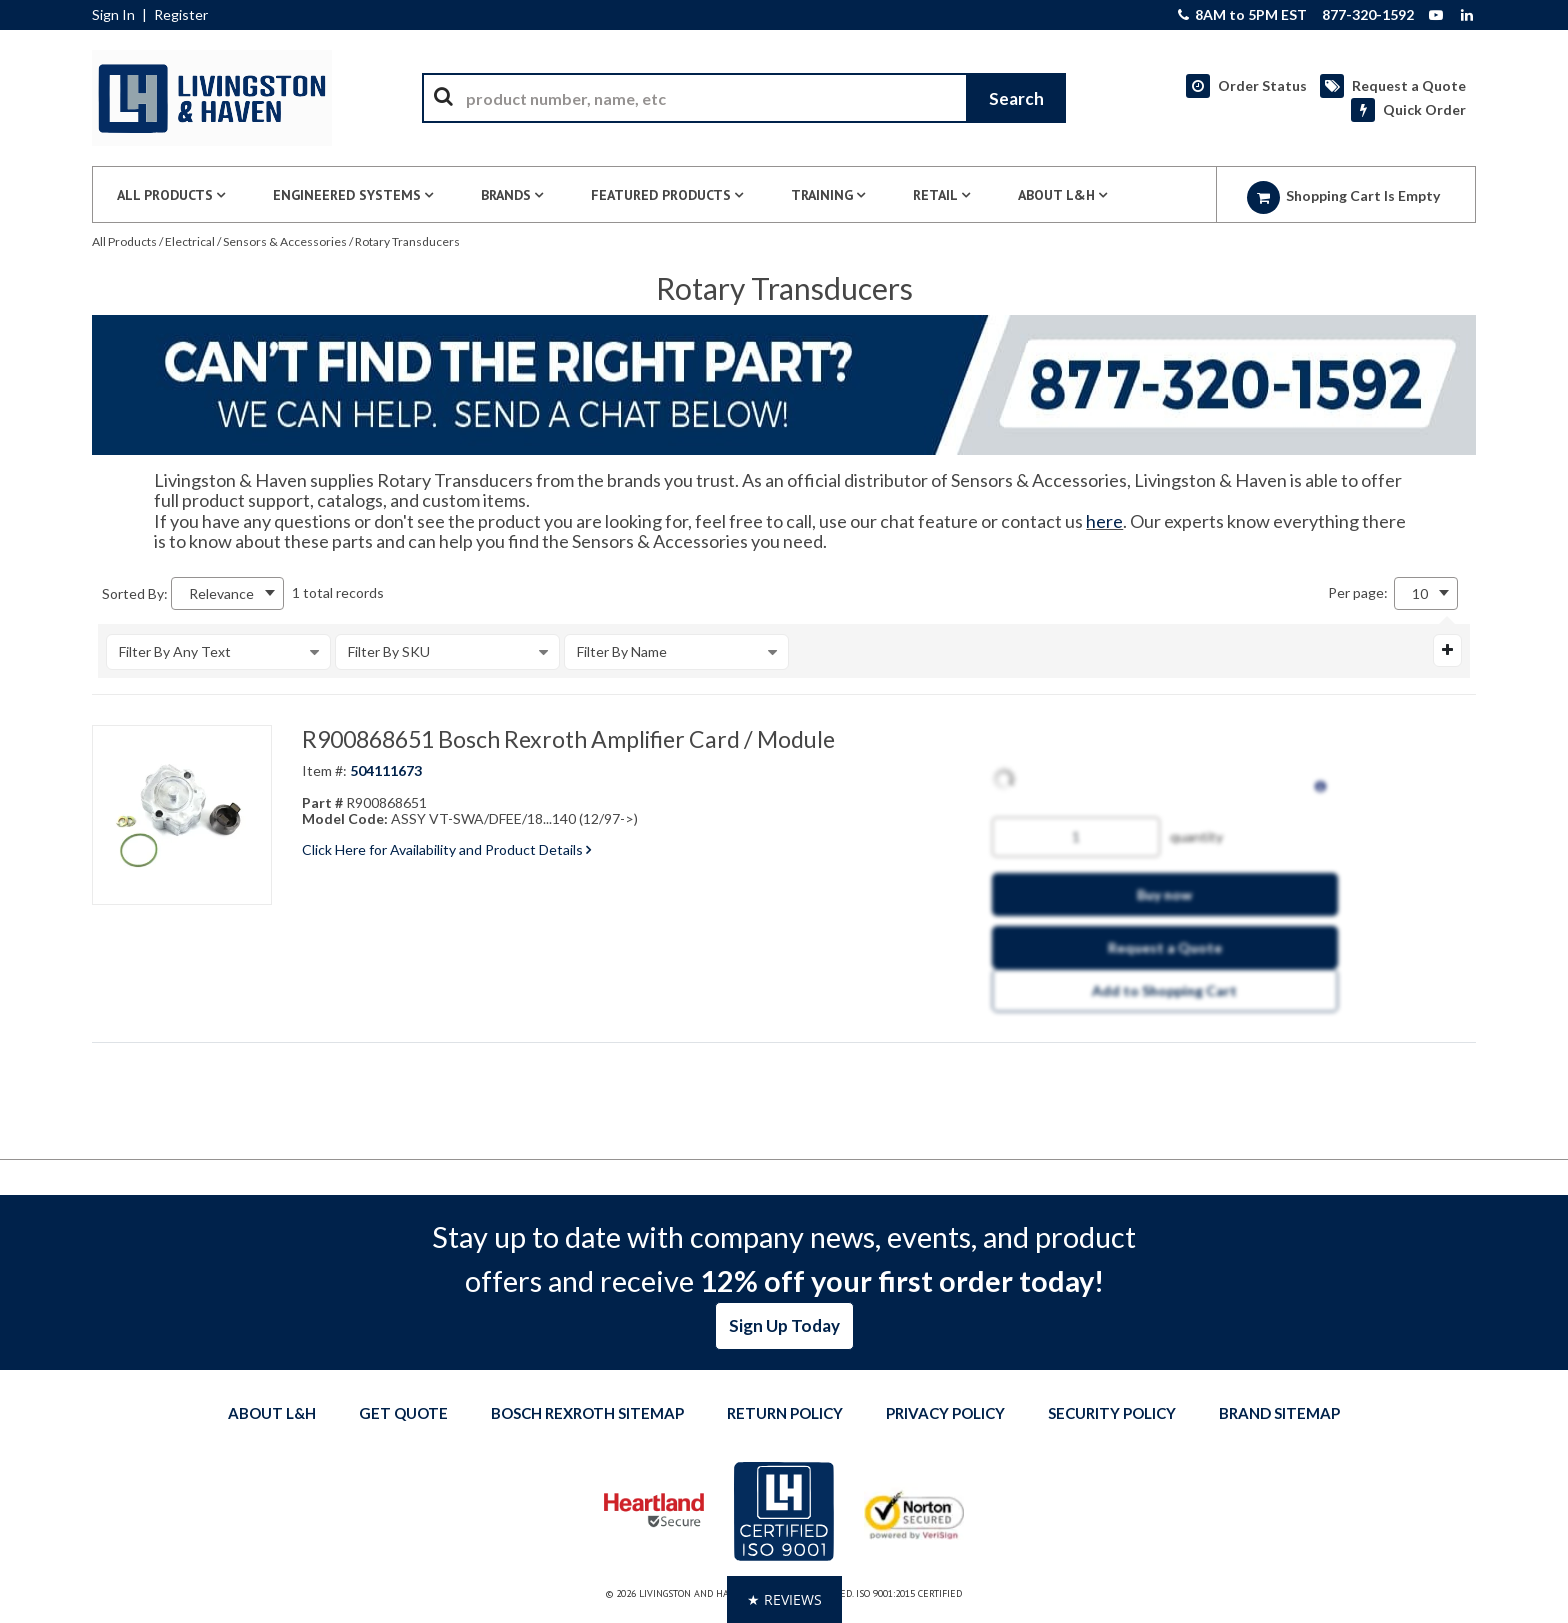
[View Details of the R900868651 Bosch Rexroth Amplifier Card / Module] (182, 815)
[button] (784, 1599)
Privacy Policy (945, 1413)
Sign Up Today (784, 1325)
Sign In (113, 15)
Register (181, 15)
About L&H (272, 1413)
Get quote (403, 1413)
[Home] (212, 98)
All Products (124, 241)
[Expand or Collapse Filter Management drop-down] (1447, 650)
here (1104, 521)
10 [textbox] (1420, 593)
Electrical (190, 241)
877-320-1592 (1368, 15)
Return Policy (785, 1413)
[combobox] (744, 98)
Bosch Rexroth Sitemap (587, 1413)
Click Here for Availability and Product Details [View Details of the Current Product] (446, 849)
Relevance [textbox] (221, 593)
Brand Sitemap (1279, 1413)
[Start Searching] (1016, 98)
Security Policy (1112, 1413)
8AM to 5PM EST (1242, 15)
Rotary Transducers (407, 241)
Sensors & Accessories (285, 241)
